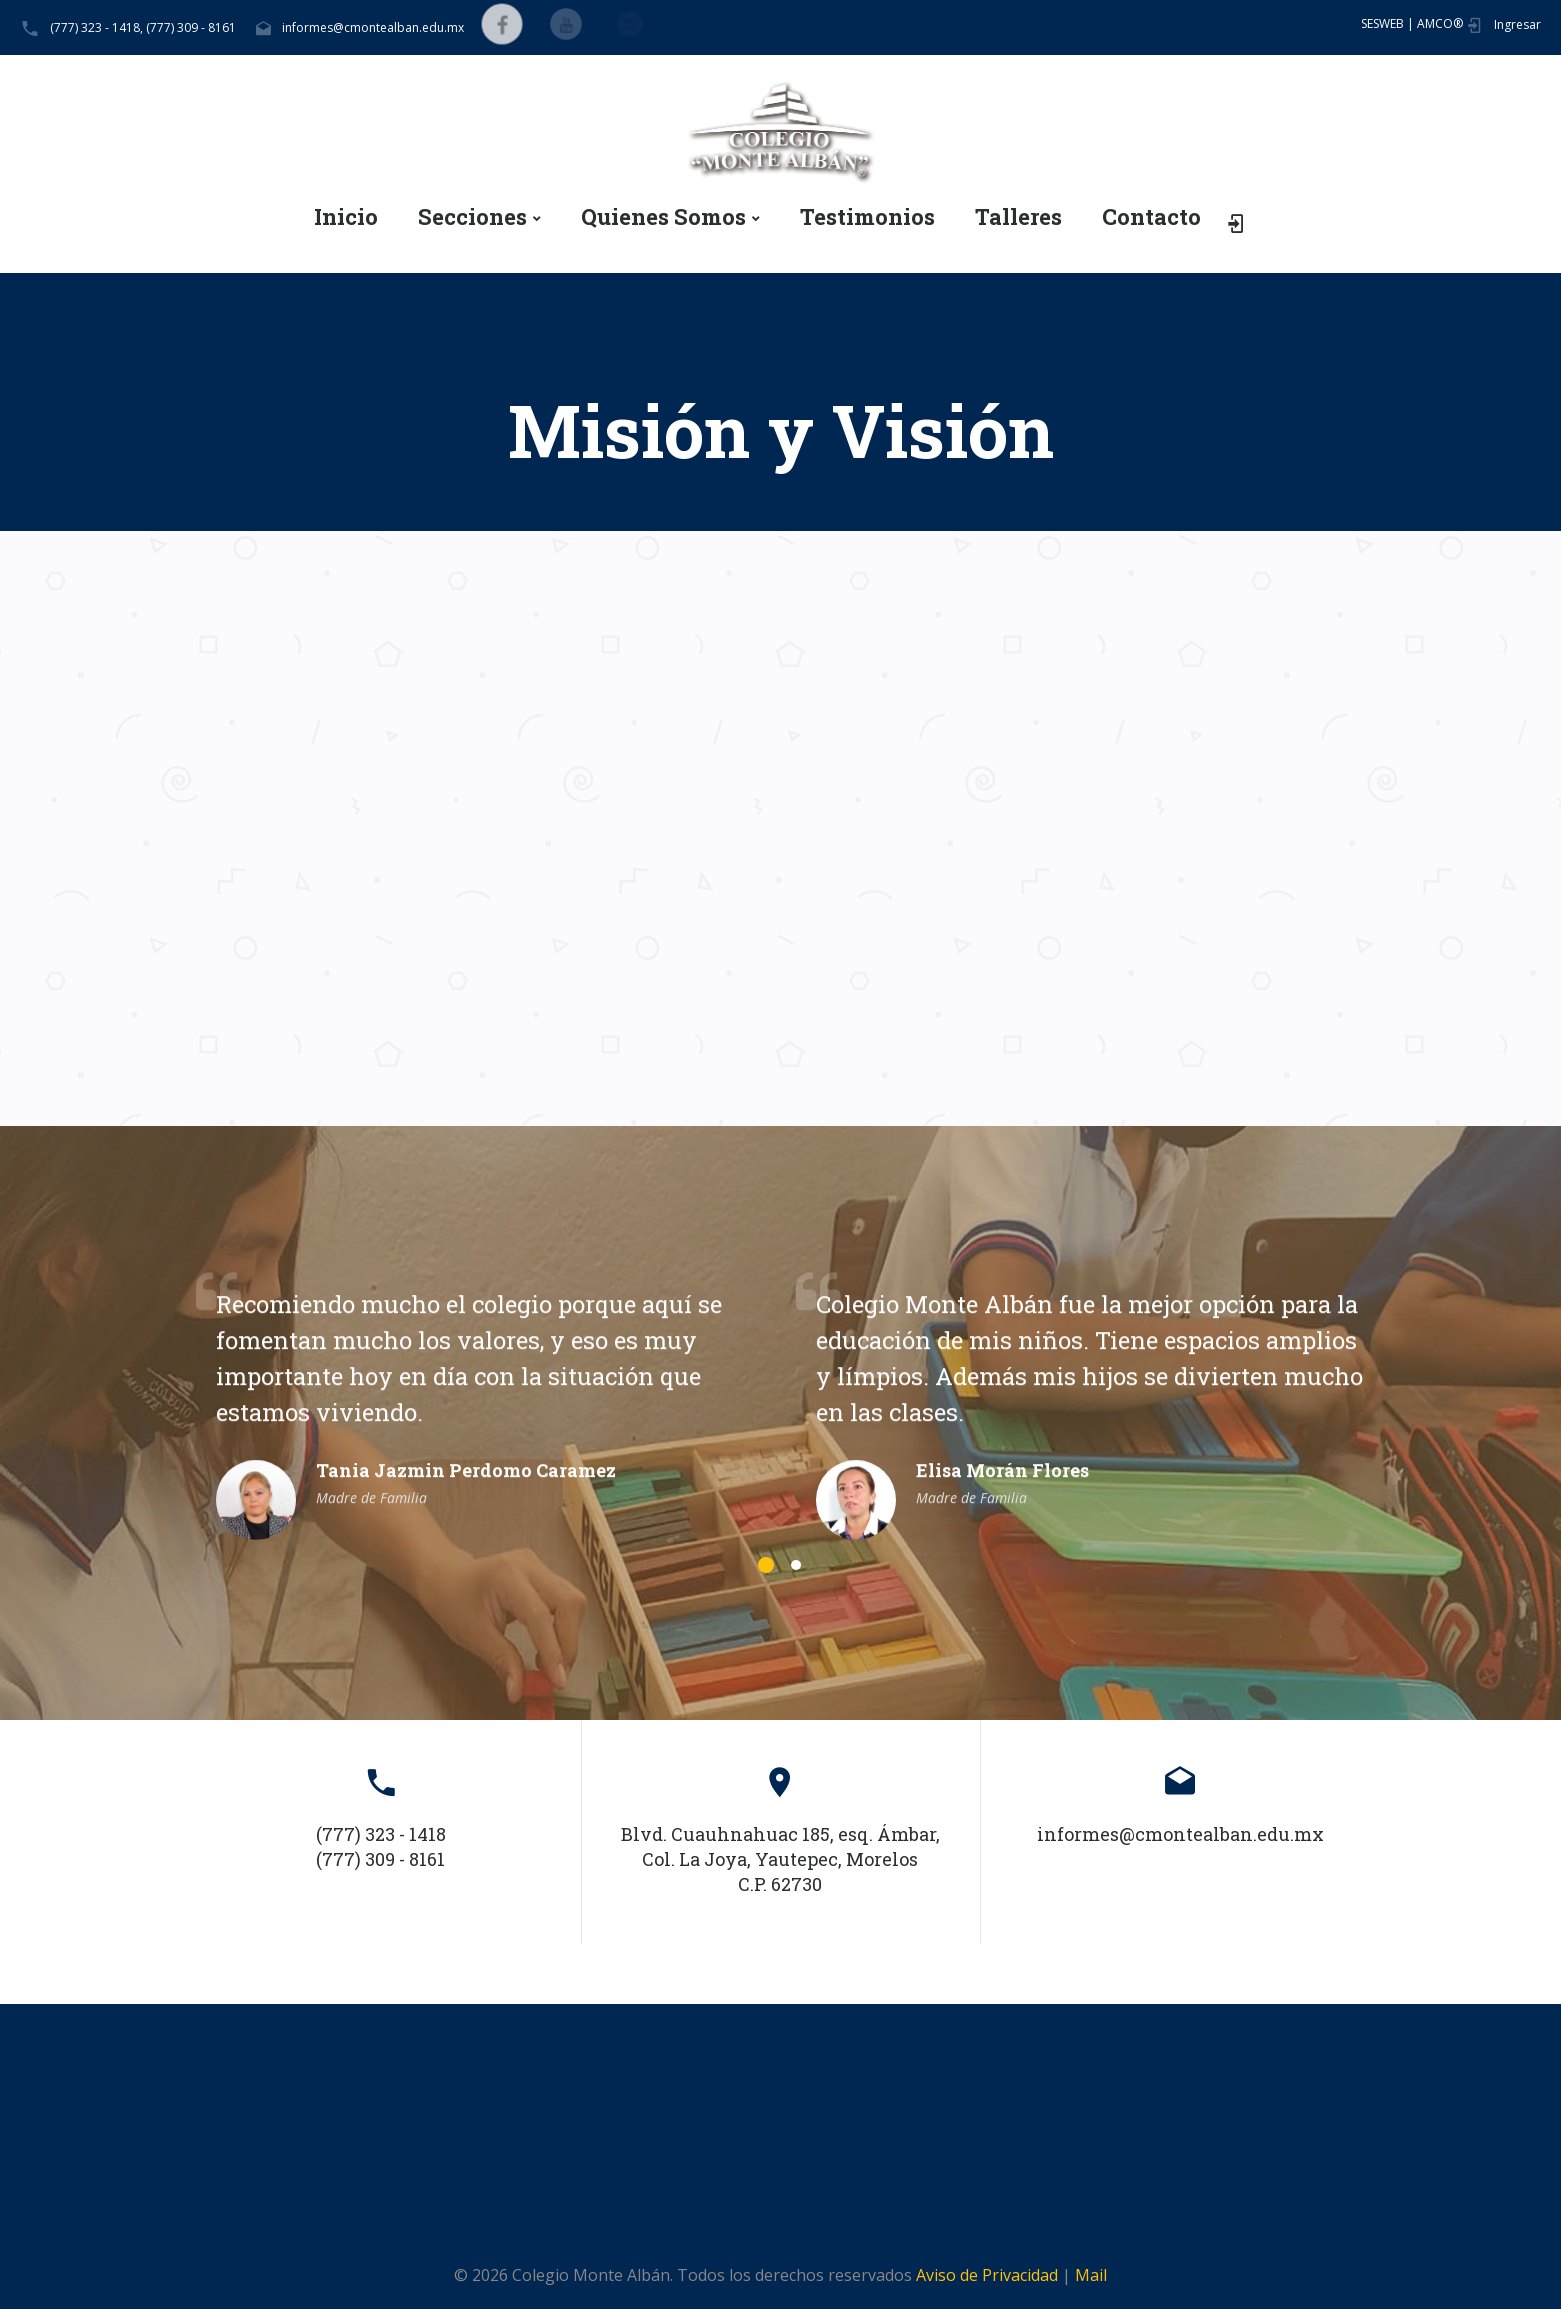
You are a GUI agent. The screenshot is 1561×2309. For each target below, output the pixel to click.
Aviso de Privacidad (987, 2275)
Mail (1091, 2275)
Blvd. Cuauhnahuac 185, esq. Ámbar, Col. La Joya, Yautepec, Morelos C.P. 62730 (780, 1859)
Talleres (1018, 217)
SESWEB (1382, 23)
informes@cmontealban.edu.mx (373, 27)
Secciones (472, 217)
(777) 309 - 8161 (191, 27)
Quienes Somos (663, 217)
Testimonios (867, 217)
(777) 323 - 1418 (381, 1834)
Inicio (346, 217)
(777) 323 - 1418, (96, 27)
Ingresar (1517, 24)
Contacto (1151, 217)
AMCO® (1440, 23)
